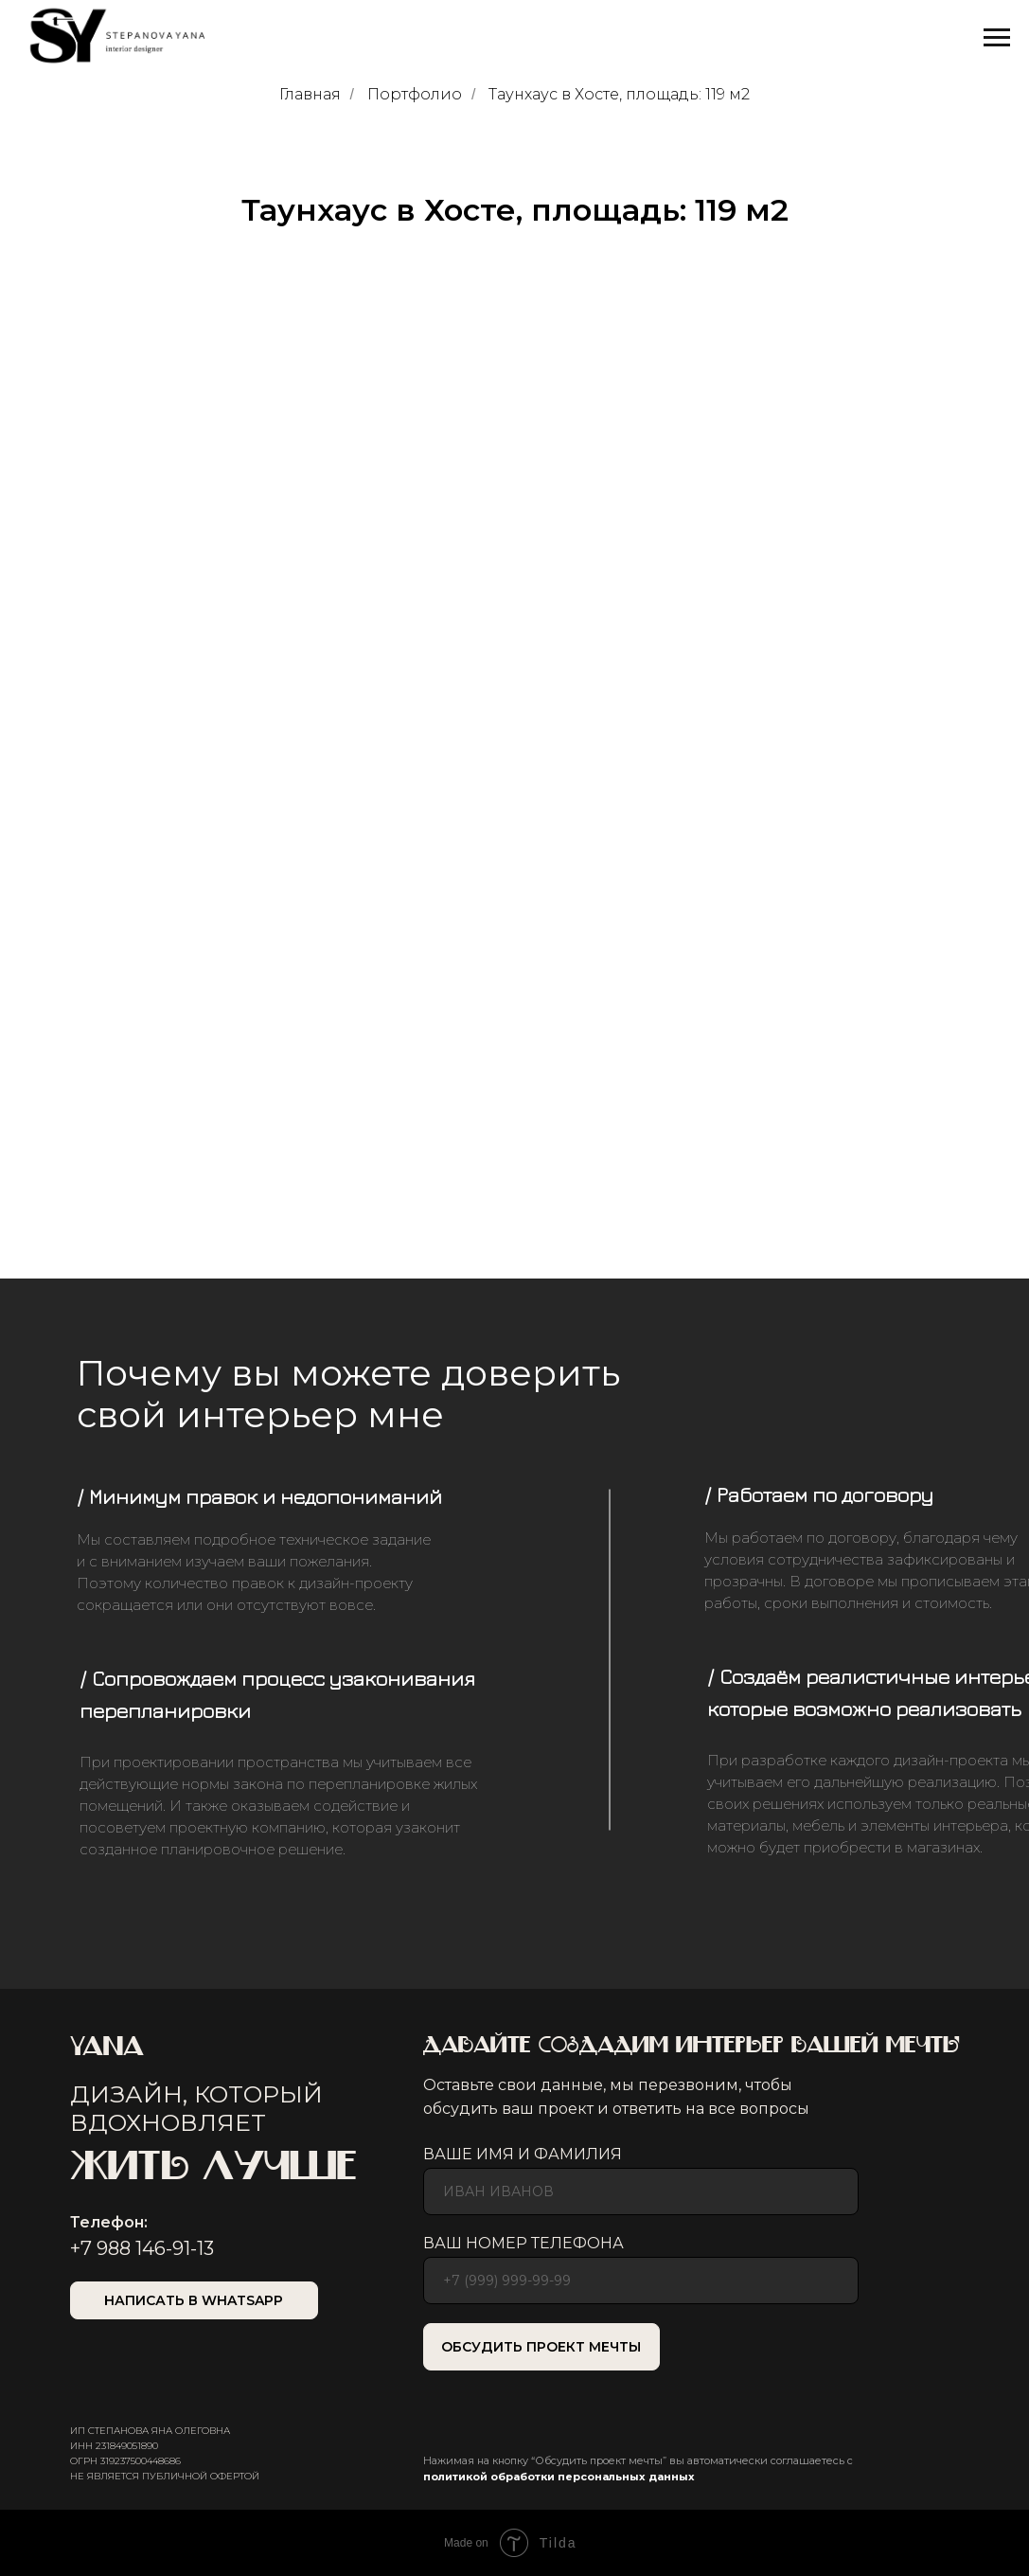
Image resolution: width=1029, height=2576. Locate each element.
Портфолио (414, 94)
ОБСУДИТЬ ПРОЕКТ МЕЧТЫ (541, 2346)
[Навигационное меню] (997, 37)
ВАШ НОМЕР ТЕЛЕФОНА (523, 2243)
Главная (310, 94)
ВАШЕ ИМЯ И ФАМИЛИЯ (522, 2154)
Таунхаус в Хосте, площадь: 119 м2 (619, 94)
